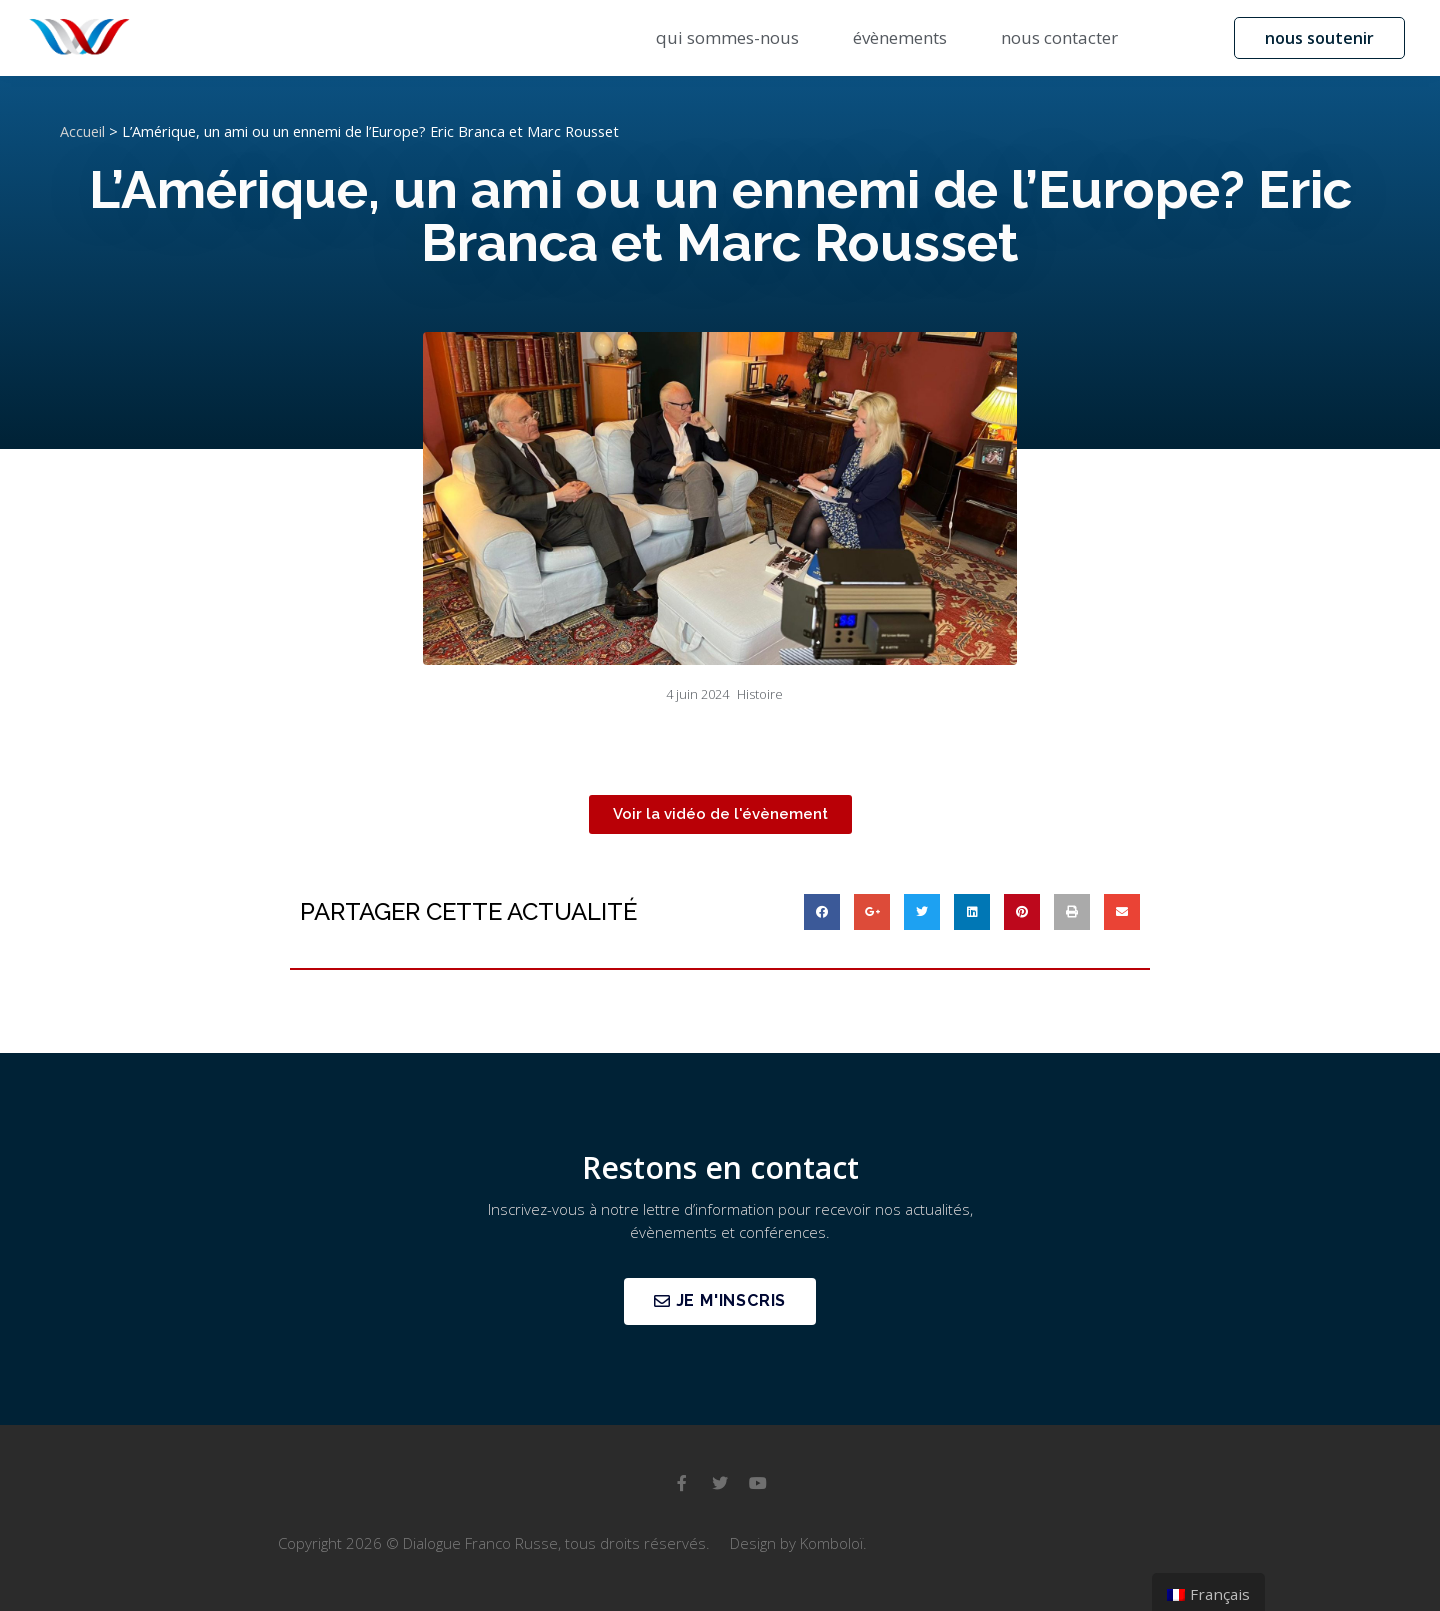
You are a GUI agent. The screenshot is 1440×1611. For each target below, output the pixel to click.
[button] (1319, 38)
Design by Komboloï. (798, 1543)
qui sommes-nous (727, 37)
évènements (900, 37)
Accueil (82, 131)
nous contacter (1059, 37)
